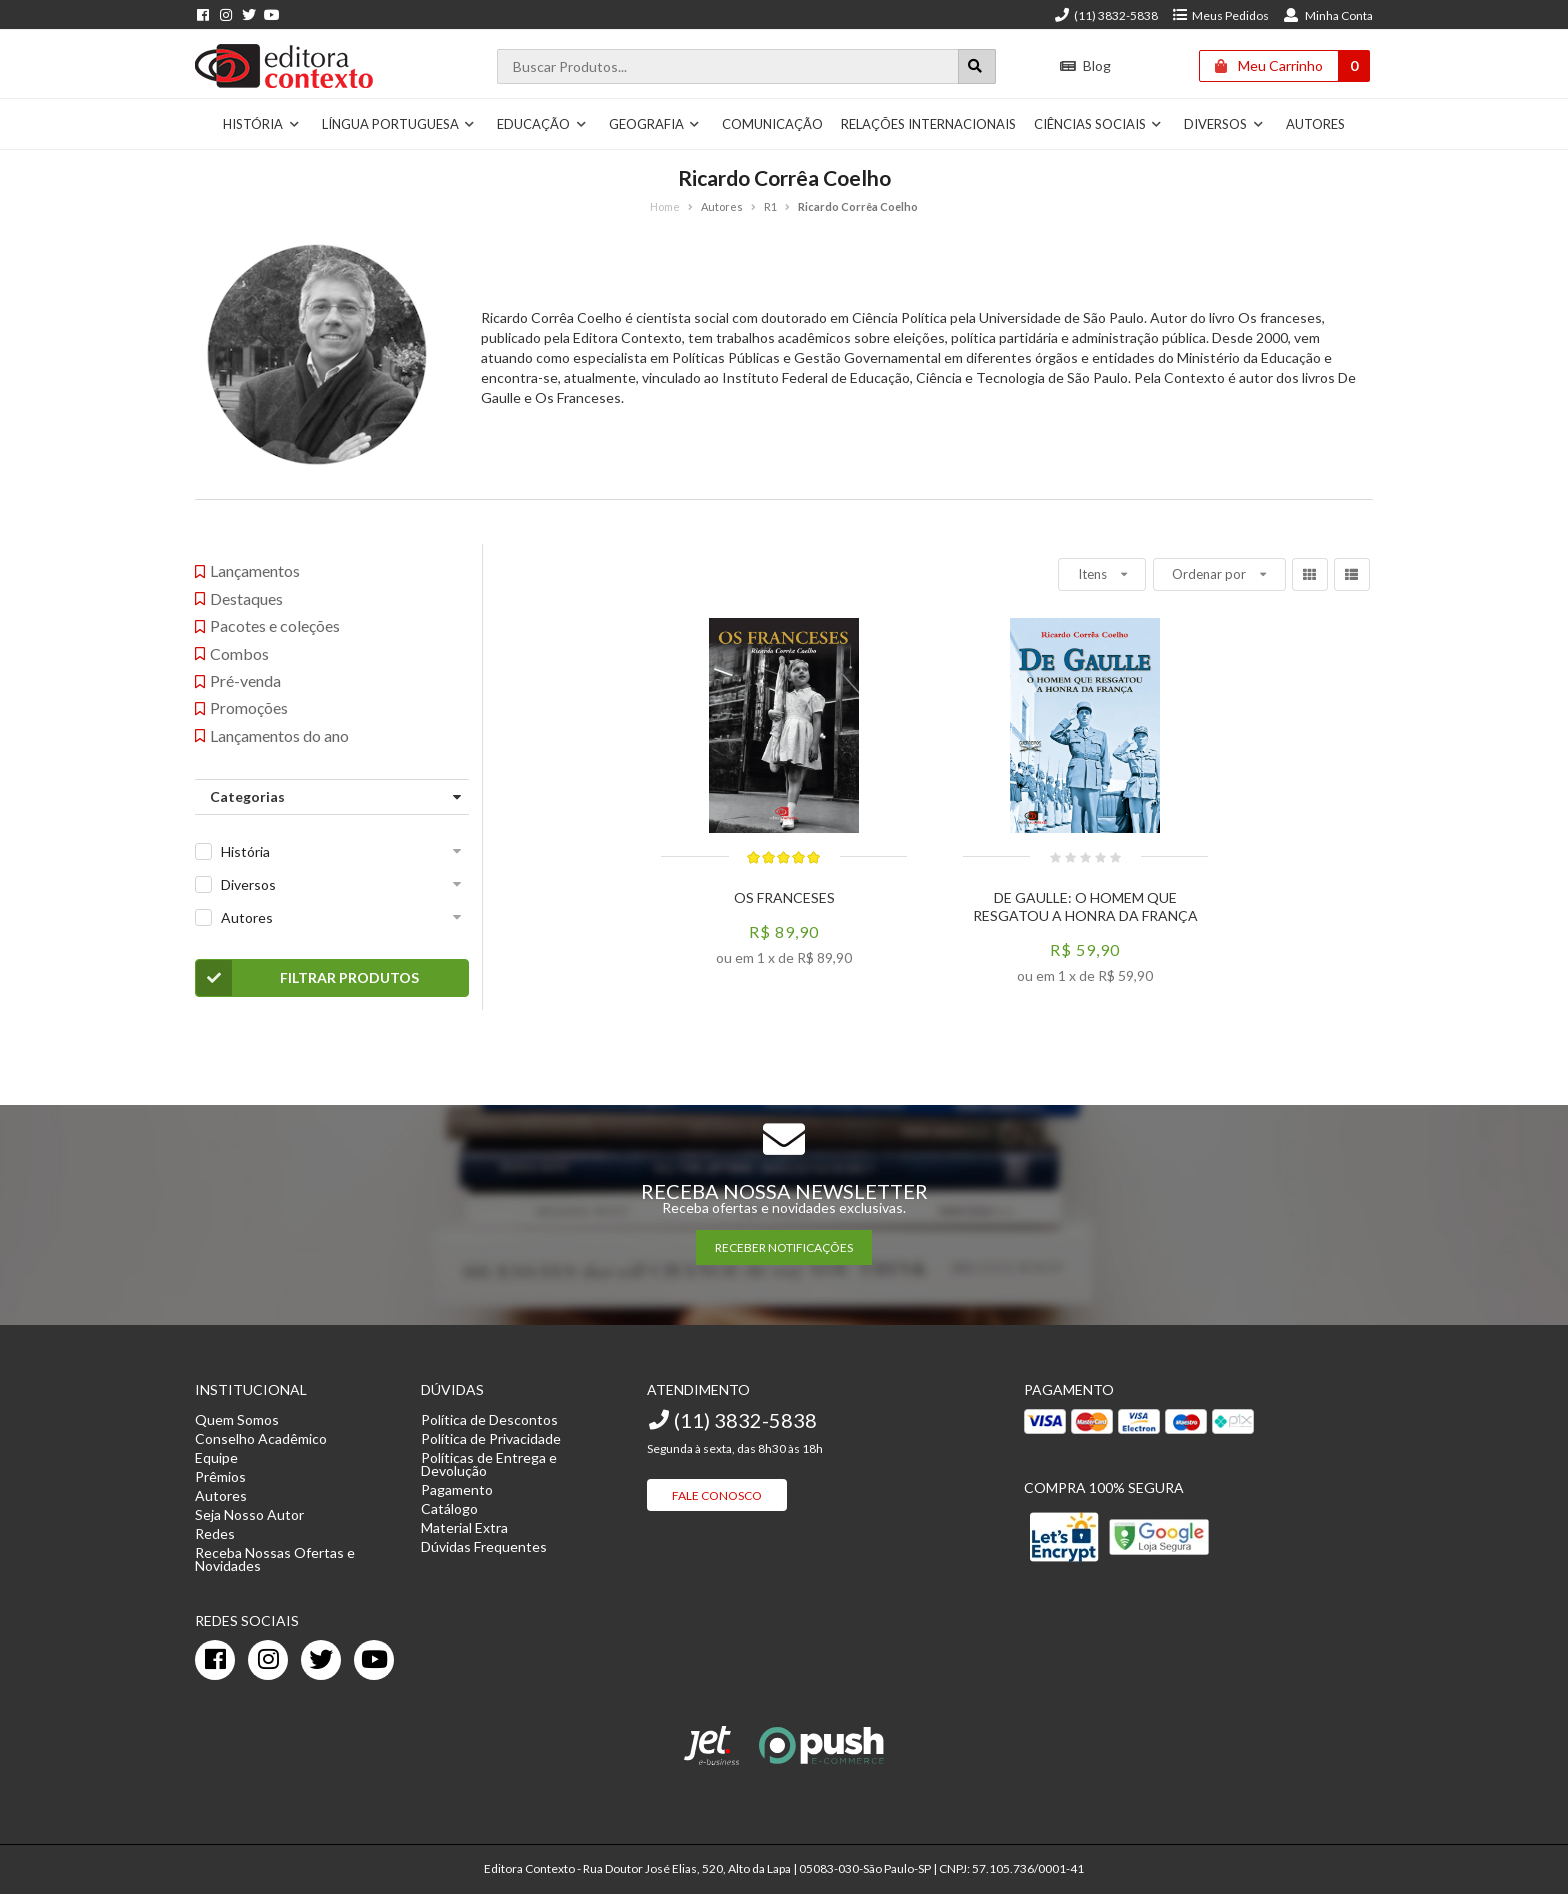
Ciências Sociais (1098, 124)
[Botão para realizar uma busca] (977, 66)
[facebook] (215, 1660)
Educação (542, 124)
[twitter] (321, 1660)
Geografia (655, 124)
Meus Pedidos (1220, 15)
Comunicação (772, 124)
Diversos (1224, 124)
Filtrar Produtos (307, 978)
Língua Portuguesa (399, 124)
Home (665, 206)
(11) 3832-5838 (1106, 15)
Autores (1315, 124)
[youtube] (374, 1660)
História (261, 124)
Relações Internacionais (928, 124)
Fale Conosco (717, 1495)
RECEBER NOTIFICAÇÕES (784, 1247)
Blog (1085, 65)
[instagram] (268, 1660)
